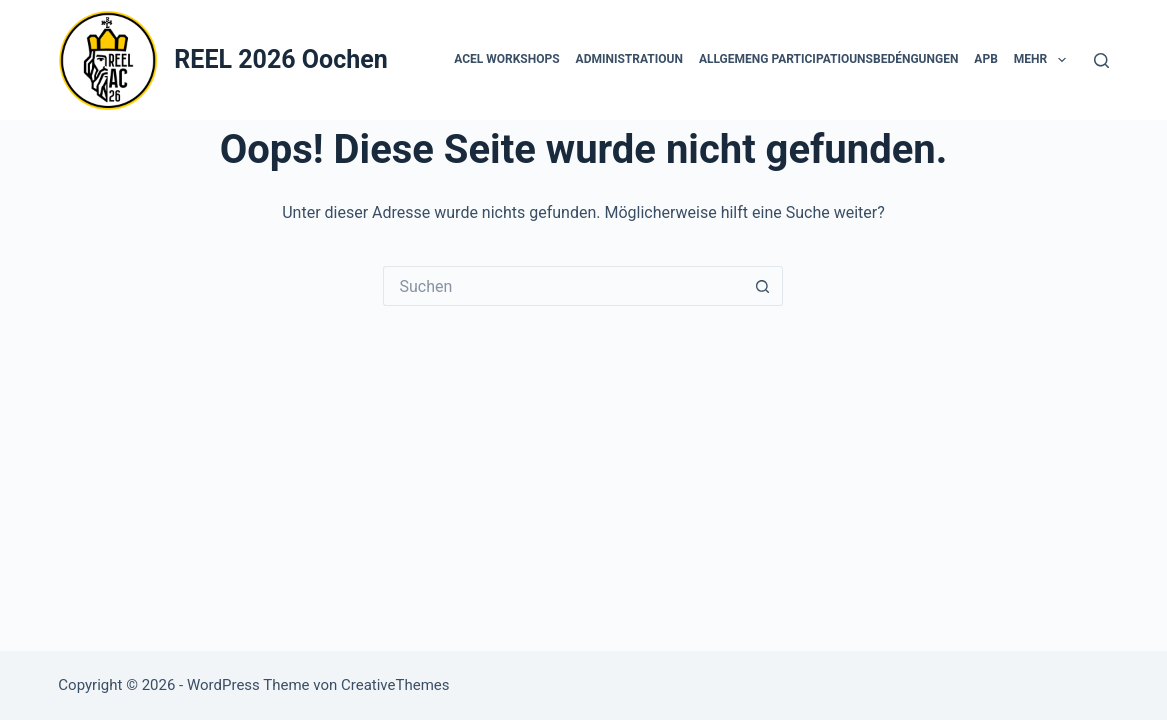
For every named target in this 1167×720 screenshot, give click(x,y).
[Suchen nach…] (563, 286)
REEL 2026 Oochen (280, 59)
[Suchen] (1101, 60)
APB (985, 59)
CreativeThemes (395, 685)
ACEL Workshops (506, 59)
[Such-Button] (763, 286)
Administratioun (629, 59)
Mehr (1044, 60)
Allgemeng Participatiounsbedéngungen (828, 59)
